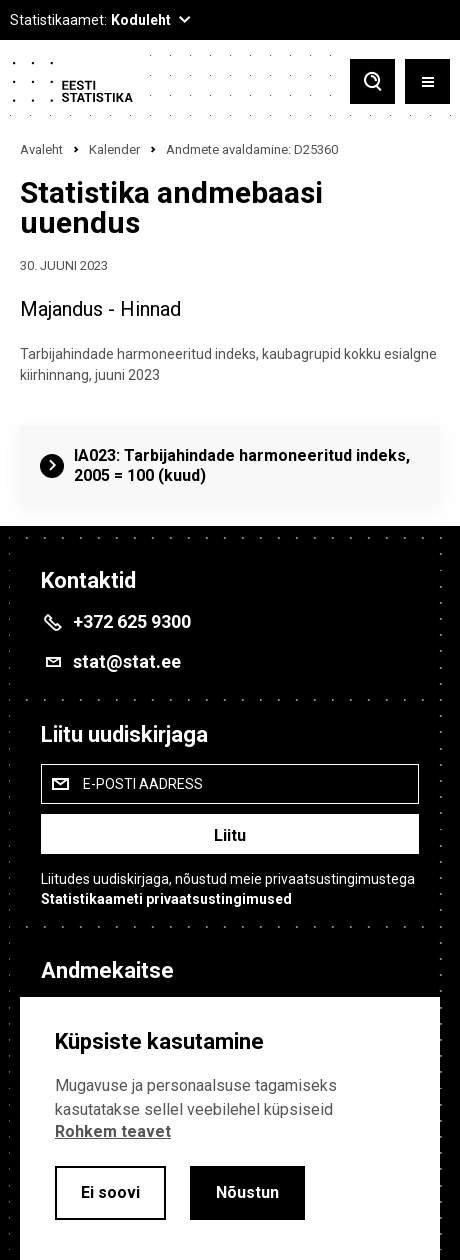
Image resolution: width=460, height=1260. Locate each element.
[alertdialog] (230, 1128)
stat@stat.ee (127, 661)
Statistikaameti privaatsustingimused (166, 899)
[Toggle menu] (427, 81)
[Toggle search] (372, 81)
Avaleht (41, 149)
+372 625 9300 (132, 621)
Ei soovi (110, 1192)
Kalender (114, 149)
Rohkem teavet (113, 1131)
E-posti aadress (143, 784)
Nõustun (247, 1192)
